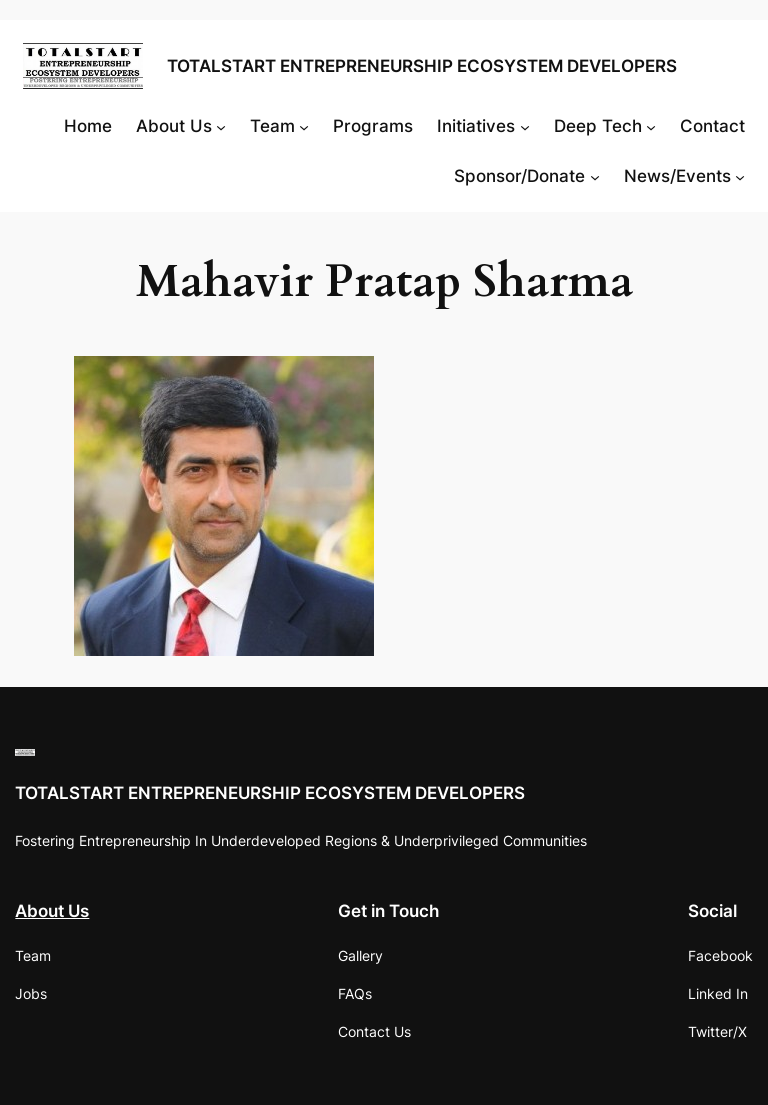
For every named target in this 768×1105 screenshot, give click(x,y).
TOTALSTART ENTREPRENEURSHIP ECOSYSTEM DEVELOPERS (422, 66)
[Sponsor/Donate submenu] (595, 176)
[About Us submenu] (221, 126)
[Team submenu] (304, 126)
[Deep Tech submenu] (651, 126)
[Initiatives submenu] (525, 126)
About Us (52, 911)
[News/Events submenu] (740, 176)
